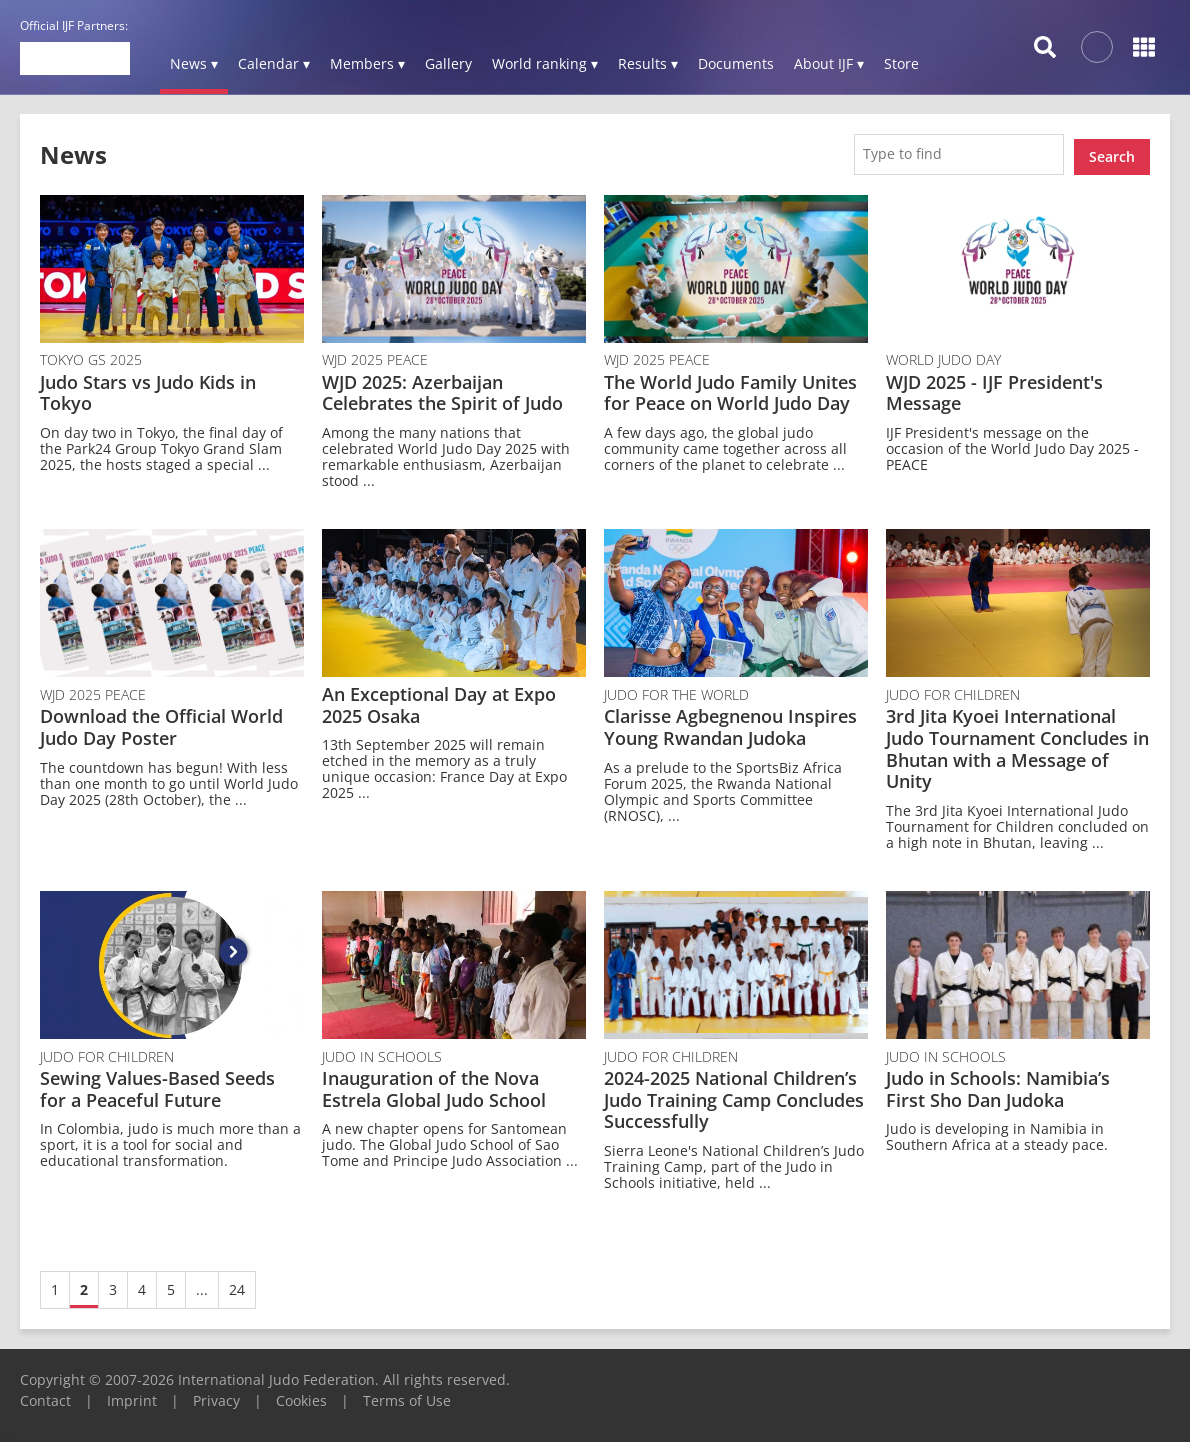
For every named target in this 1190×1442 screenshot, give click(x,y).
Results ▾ (648, 63)
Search (1112, 151)
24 (237, 1284)
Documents (736, 63)
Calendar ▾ (274, 63)
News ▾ (194, 63)
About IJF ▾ (829, 63)
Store (901, 63)
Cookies (301, 1395)
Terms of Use (407, 1395)
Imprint (132, 1395)
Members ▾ (367, 63)
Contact (45, 1395)
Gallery (448, 63)
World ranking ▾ (545, 63)
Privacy (216, 1395)
